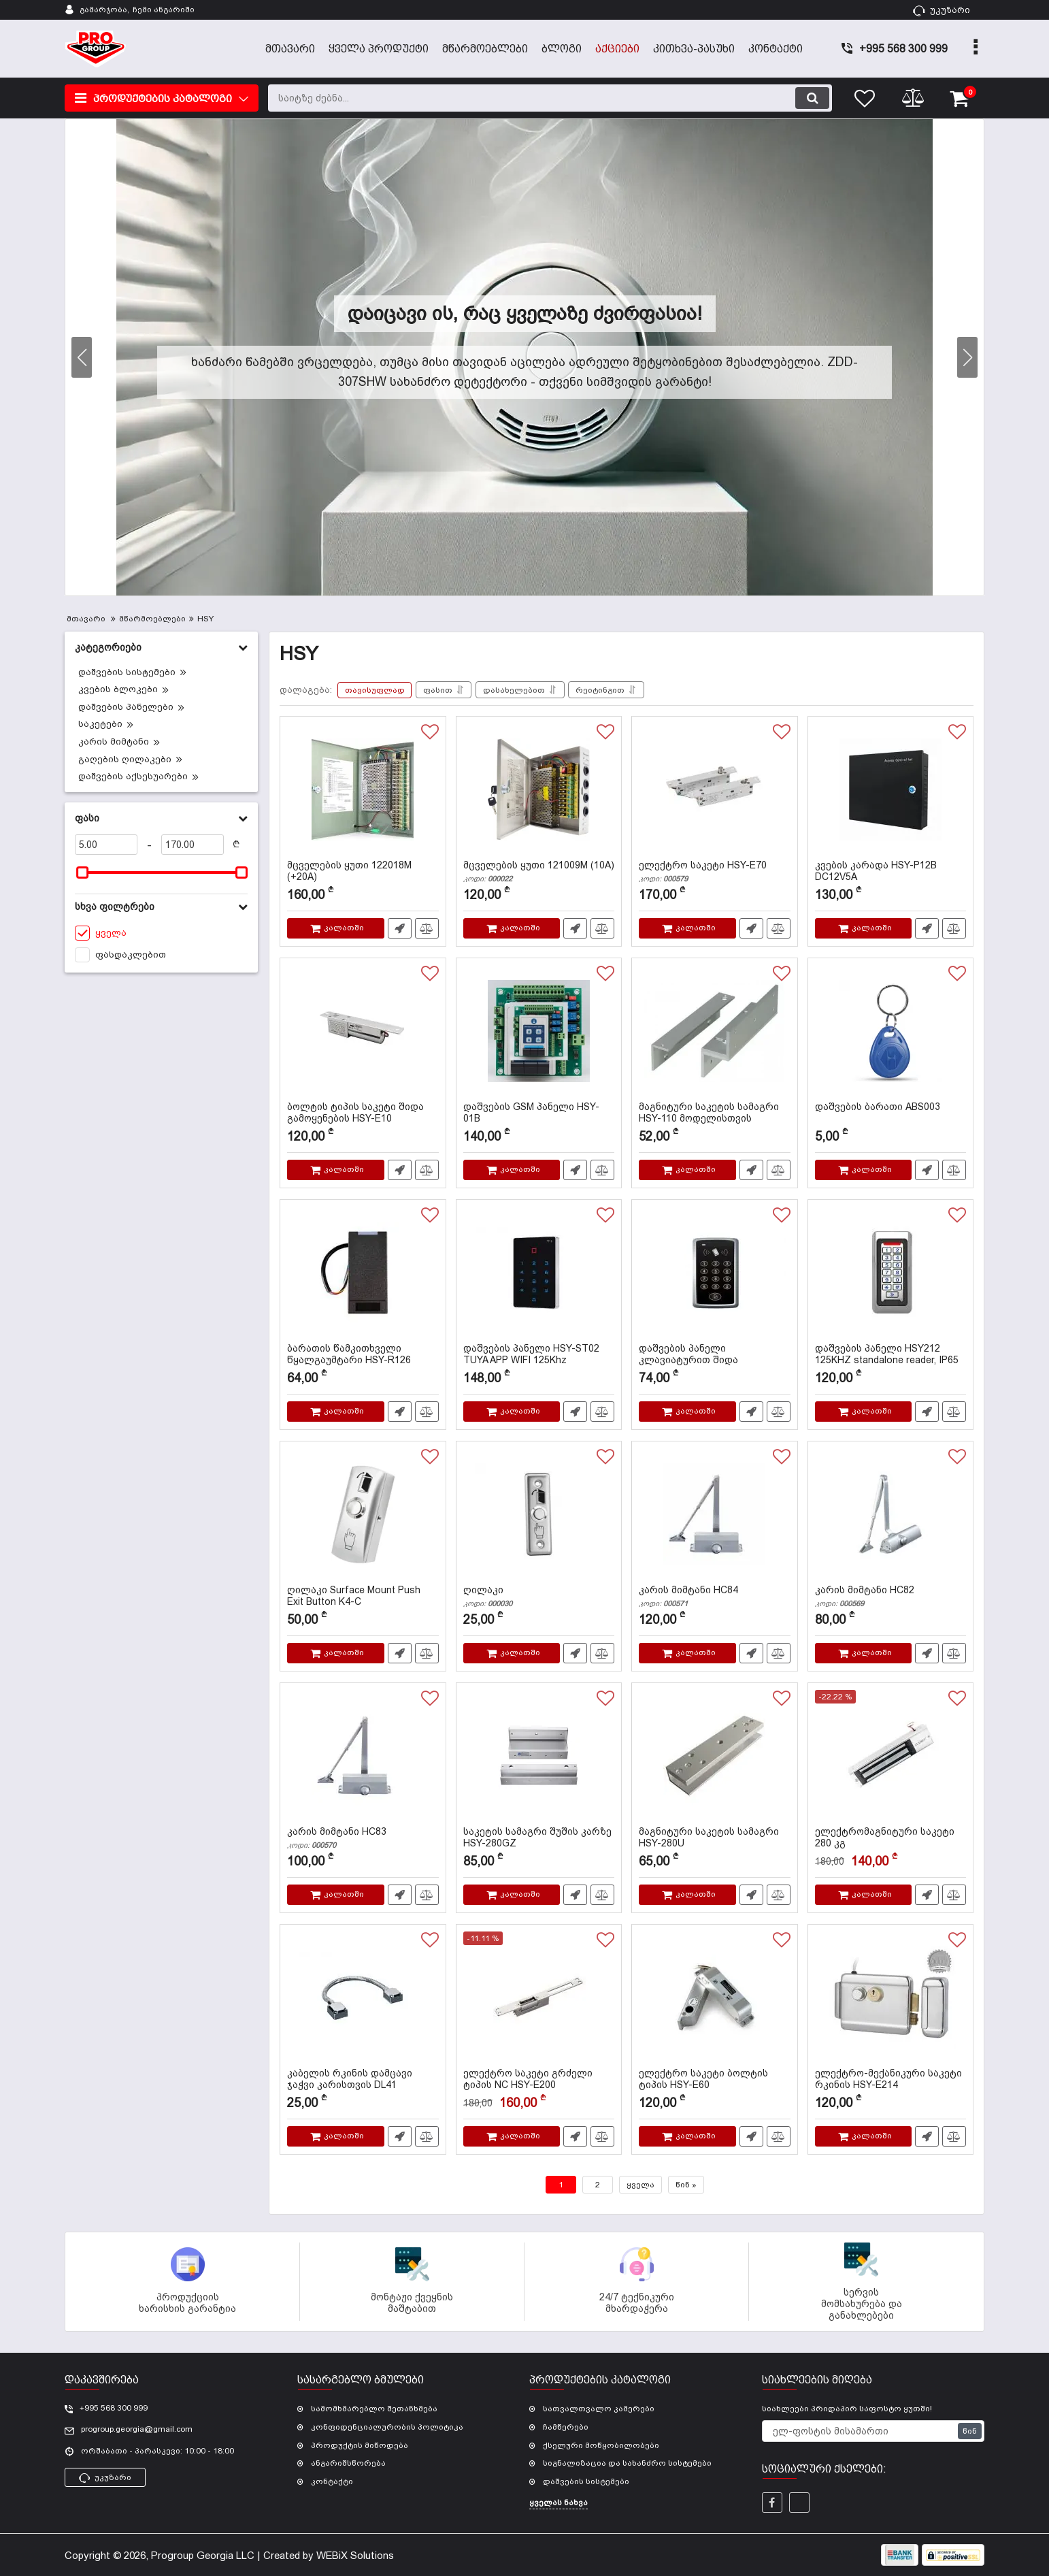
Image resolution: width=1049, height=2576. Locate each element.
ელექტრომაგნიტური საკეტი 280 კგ (891, 1843)
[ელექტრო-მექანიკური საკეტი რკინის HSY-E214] (891, 1999)
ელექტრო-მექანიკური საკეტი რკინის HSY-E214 (891, 2085)
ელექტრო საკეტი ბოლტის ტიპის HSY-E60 (714, 2085)
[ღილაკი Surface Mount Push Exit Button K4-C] (363, 1516)
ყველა (640, 2184)
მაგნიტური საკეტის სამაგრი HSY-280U (714, 1843)
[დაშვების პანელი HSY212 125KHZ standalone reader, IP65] (891, 1275)
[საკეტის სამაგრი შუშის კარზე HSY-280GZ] (539, 1758)
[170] (192, 844)
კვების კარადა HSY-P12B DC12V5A (891, 877)
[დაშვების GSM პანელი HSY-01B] (539, 1033)
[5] (106, 844)
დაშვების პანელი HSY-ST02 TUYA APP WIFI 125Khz (539, 1360)
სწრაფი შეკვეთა (400, 928)
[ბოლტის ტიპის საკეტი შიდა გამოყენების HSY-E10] (363, 1033)
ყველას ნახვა (558, 2502)
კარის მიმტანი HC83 (363, 1838)
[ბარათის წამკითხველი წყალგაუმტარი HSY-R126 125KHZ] (363, 1275)
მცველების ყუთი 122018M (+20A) (363, 877)
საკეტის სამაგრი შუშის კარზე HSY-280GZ (539, 1843)
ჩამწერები (565, 2427)
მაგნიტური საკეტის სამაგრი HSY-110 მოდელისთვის (714, 1119)
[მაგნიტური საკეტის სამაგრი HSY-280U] (714, 1758)
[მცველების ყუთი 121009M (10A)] (539, 791)
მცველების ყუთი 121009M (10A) (539, 871)
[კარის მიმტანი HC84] (714, 1516)
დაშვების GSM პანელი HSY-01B (539, 1119)
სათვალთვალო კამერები (598, 2408)
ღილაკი (539, 1596)
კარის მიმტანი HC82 (891, 1596)
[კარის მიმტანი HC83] (363, 1758)
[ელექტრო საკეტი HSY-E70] (714, 791)
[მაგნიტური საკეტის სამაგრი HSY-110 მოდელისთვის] (714, 1033)
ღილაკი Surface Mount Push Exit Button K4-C (363, 1602)
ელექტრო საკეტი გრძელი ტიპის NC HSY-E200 (539, 2085)
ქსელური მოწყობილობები (601, 2445)
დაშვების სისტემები (586, 2481)
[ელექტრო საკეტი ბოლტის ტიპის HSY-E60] (714, 1999)
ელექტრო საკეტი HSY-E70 (714, 871)
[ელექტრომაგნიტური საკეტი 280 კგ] (891, 1758)
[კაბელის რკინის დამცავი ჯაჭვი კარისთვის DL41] (363, 1999)
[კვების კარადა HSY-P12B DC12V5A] (891, 791)
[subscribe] (873, 2431)
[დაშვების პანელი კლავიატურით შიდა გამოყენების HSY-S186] (714, 1275)
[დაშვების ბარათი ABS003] (891, 1033)
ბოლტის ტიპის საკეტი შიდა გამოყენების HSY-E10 (363, 1119)
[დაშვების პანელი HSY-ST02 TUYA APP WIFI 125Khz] (539, 1275)
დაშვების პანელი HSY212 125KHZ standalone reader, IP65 (891, 1360)
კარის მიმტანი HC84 (714, 1596)
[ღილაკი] (539, 1516)
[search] (550, 98)
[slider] (82, 872)
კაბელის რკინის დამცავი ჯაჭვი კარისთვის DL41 (363, 2085)
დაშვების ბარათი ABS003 (877, 1106)
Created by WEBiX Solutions (328, 2555)
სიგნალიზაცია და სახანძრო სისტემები (627, 2463)
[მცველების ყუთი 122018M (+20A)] (363, 791)
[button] (967, 357)
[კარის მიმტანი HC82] (891, 1516)
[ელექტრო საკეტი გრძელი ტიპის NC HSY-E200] (539, 1999)
